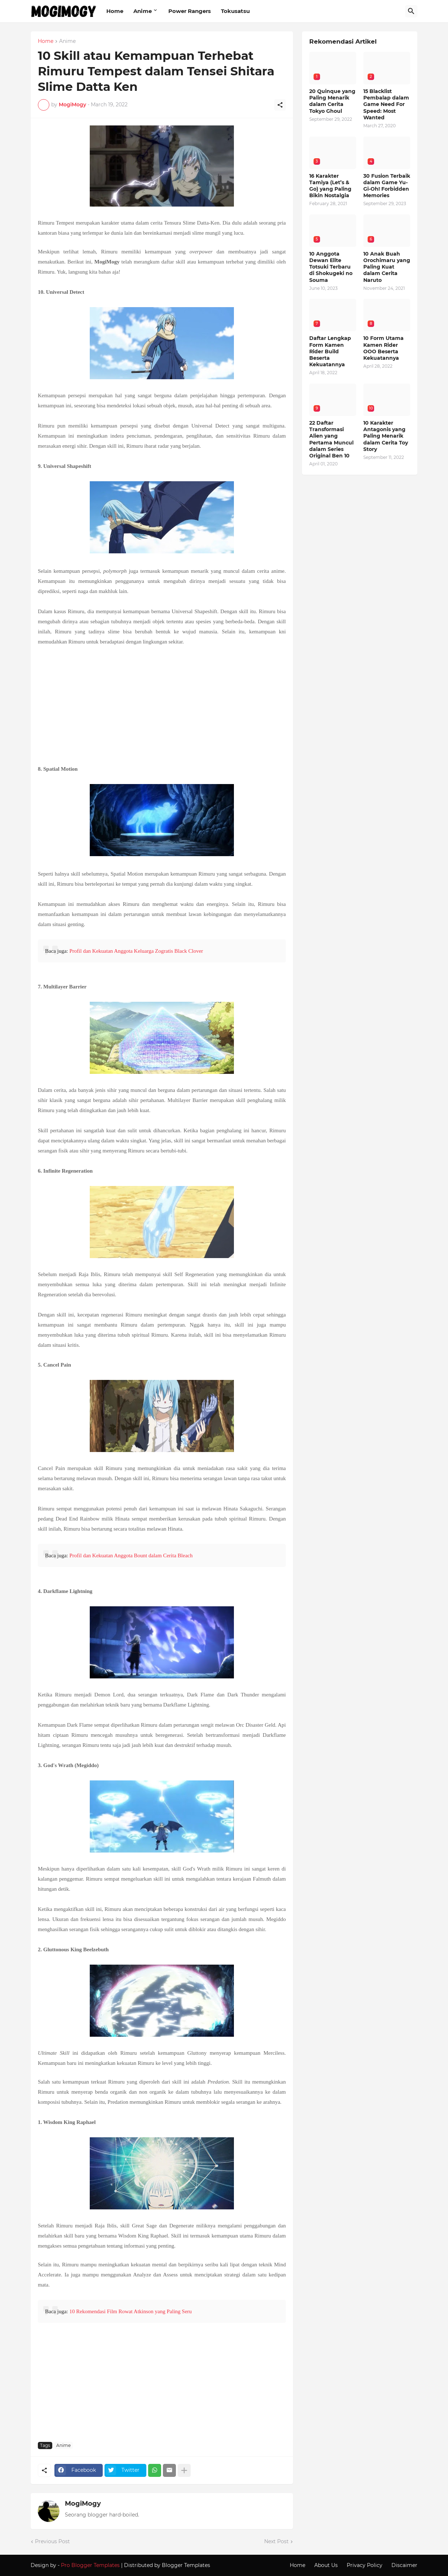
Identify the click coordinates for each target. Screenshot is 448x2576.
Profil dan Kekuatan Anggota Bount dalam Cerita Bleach (130, 1555)
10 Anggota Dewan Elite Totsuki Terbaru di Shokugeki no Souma (330, 267)
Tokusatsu (235, 11)
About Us (326, 2565)
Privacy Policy (364, 2565)
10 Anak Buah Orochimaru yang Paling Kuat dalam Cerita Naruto (386, 267)
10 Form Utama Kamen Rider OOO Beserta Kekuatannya (383, 348)
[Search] (411, 11)
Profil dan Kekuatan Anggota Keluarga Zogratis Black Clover (136, 951)
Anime (142, 11)
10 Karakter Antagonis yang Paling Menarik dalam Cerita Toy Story (385, 436)
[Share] (280, 105)
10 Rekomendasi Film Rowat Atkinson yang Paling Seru (130, 2311)
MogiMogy (83, 2504)
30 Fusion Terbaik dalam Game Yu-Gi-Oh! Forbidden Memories (386, 186)
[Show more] (184, 2470)
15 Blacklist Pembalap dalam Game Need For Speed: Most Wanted (386, 104)
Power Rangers (189, 11)
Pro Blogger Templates (90, 2565)
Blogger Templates (186, 2565)
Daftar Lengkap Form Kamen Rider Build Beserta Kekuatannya (330, 351)
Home (114, 11)
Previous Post (52, 2541)
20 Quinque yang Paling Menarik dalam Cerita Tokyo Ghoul (332, 101)
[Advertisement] (162, 704)
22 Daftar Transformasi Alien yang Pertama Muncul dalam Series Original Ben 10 (331, 439)
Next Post (276, 2541)
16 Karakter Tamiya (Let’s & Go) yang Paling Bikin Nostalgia (330, 186)
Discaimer (404, 2565)
